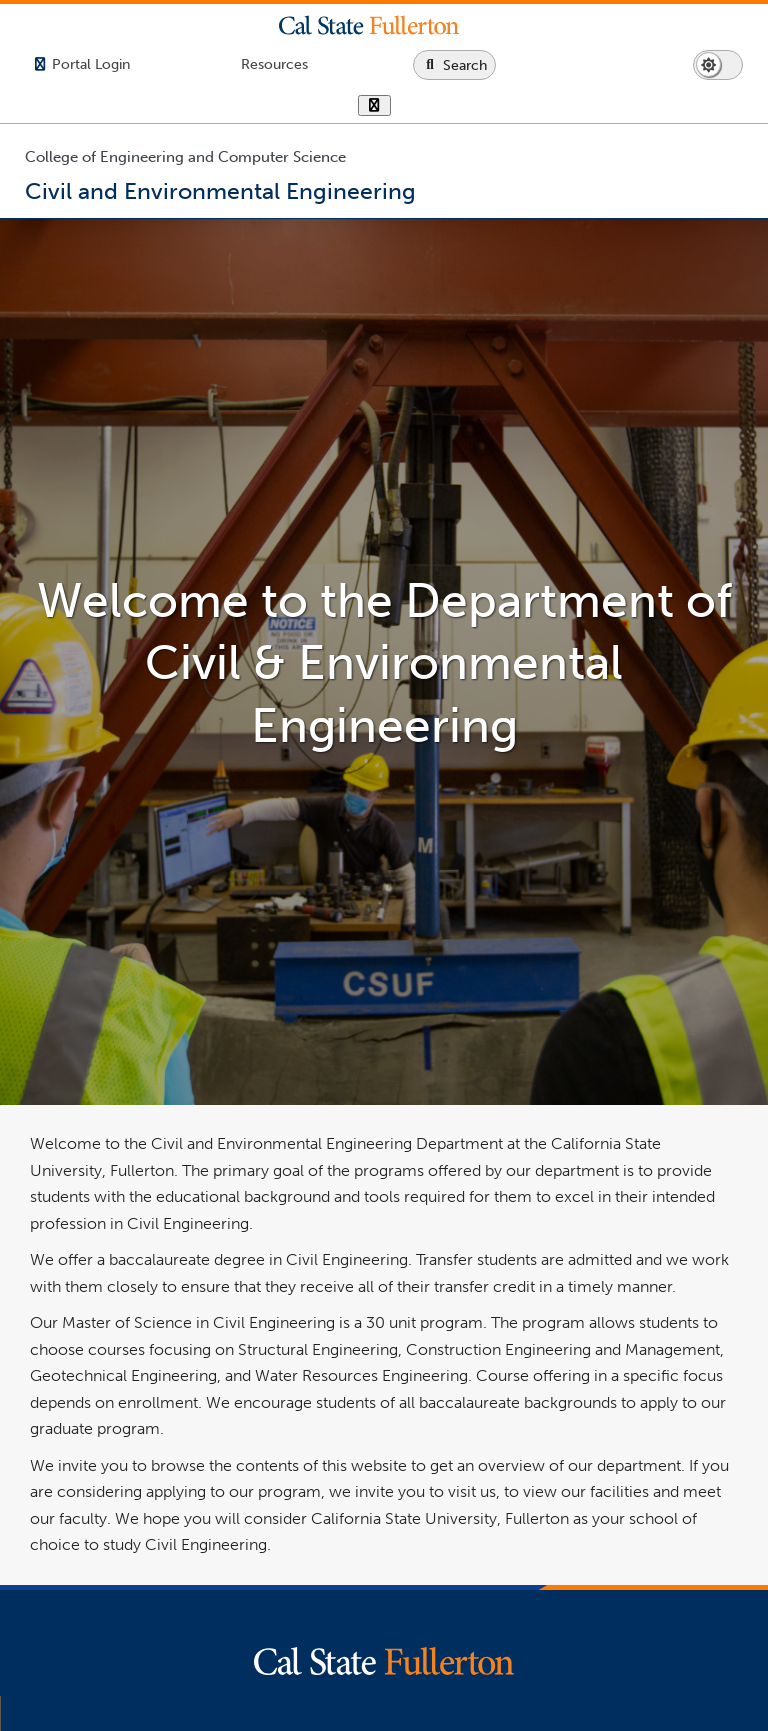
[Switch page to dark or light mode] (718, 65)
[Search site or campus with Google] (454, 65)
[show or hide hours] (374, 106)
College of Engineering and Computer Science (185, 157)
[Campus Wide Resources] (274, 64)
